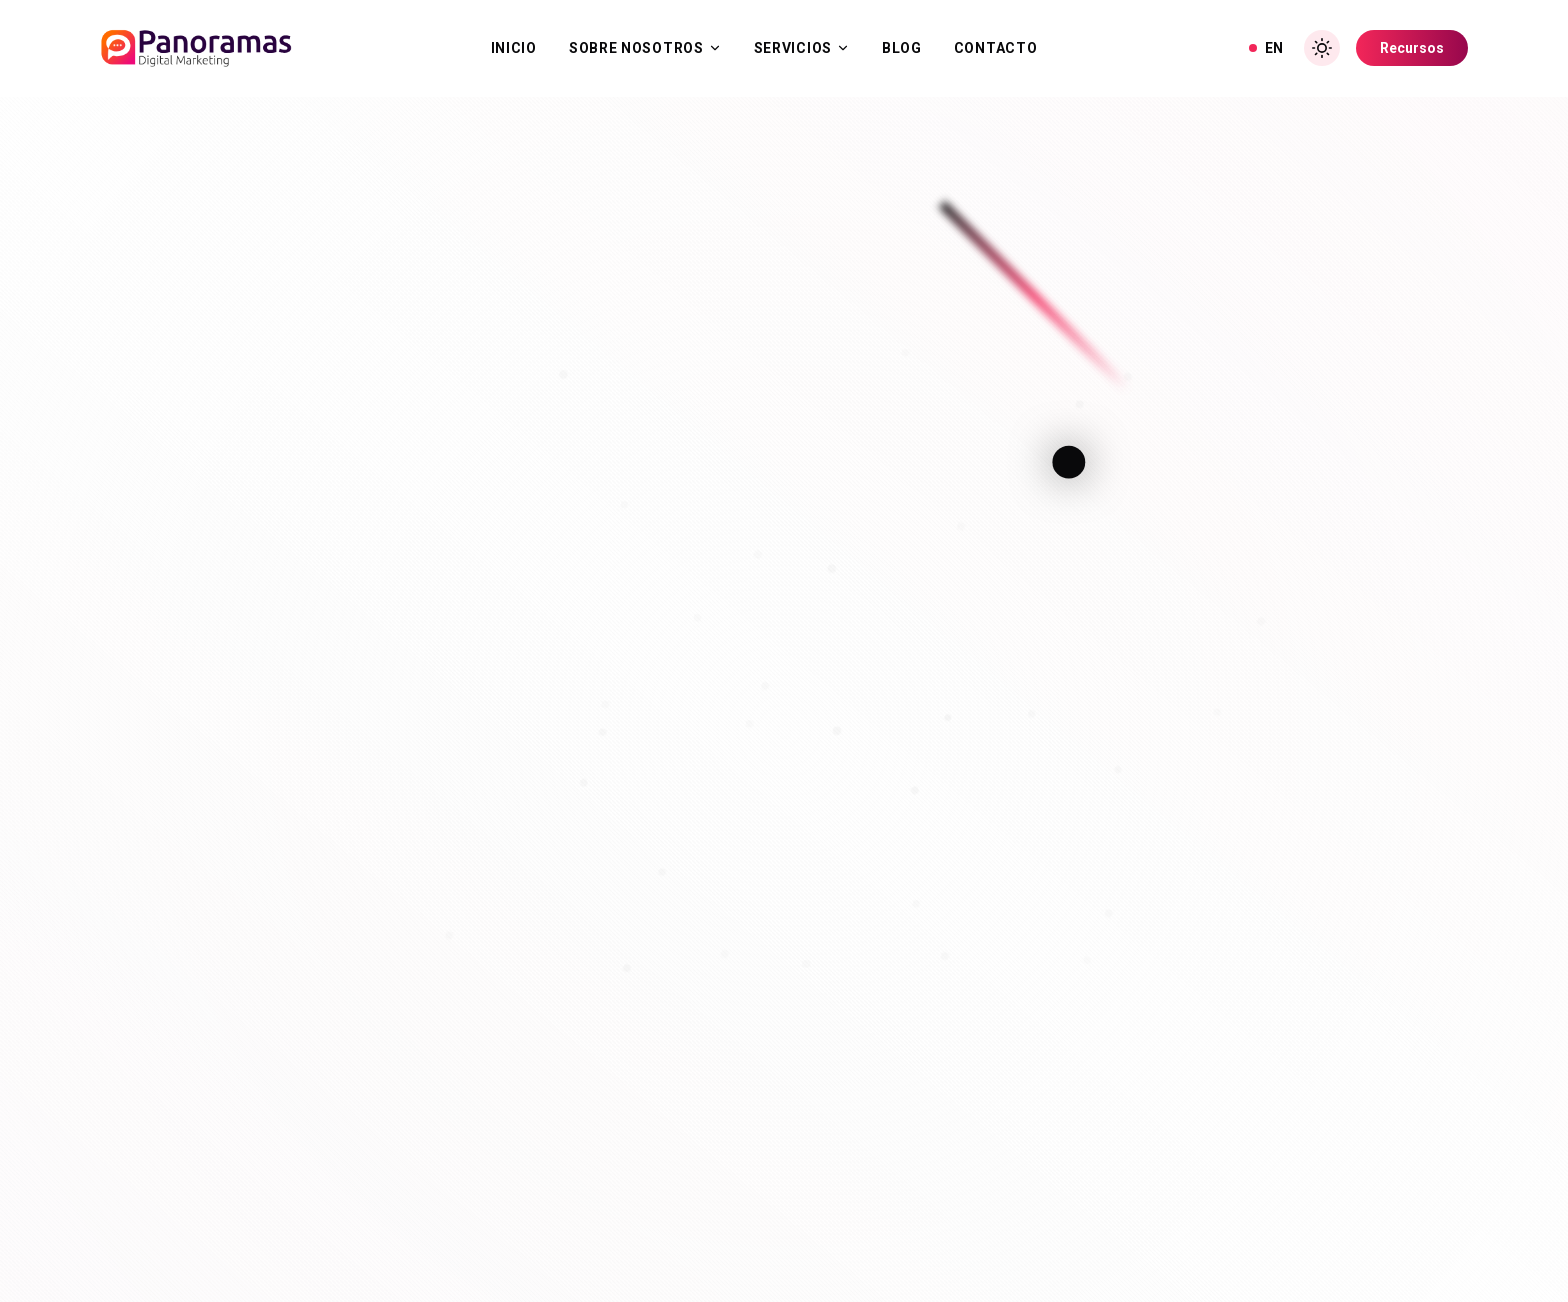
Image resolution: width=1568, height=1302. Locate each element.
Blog (902, 48)
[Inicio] (196, 48)
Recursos (1412, 48)
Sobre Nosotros (645, 48)
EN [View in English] (1266, 48)
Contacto (996, 48)
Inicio (514, 48)
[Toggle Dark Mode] (1322, 48)
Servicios (802, 48)
